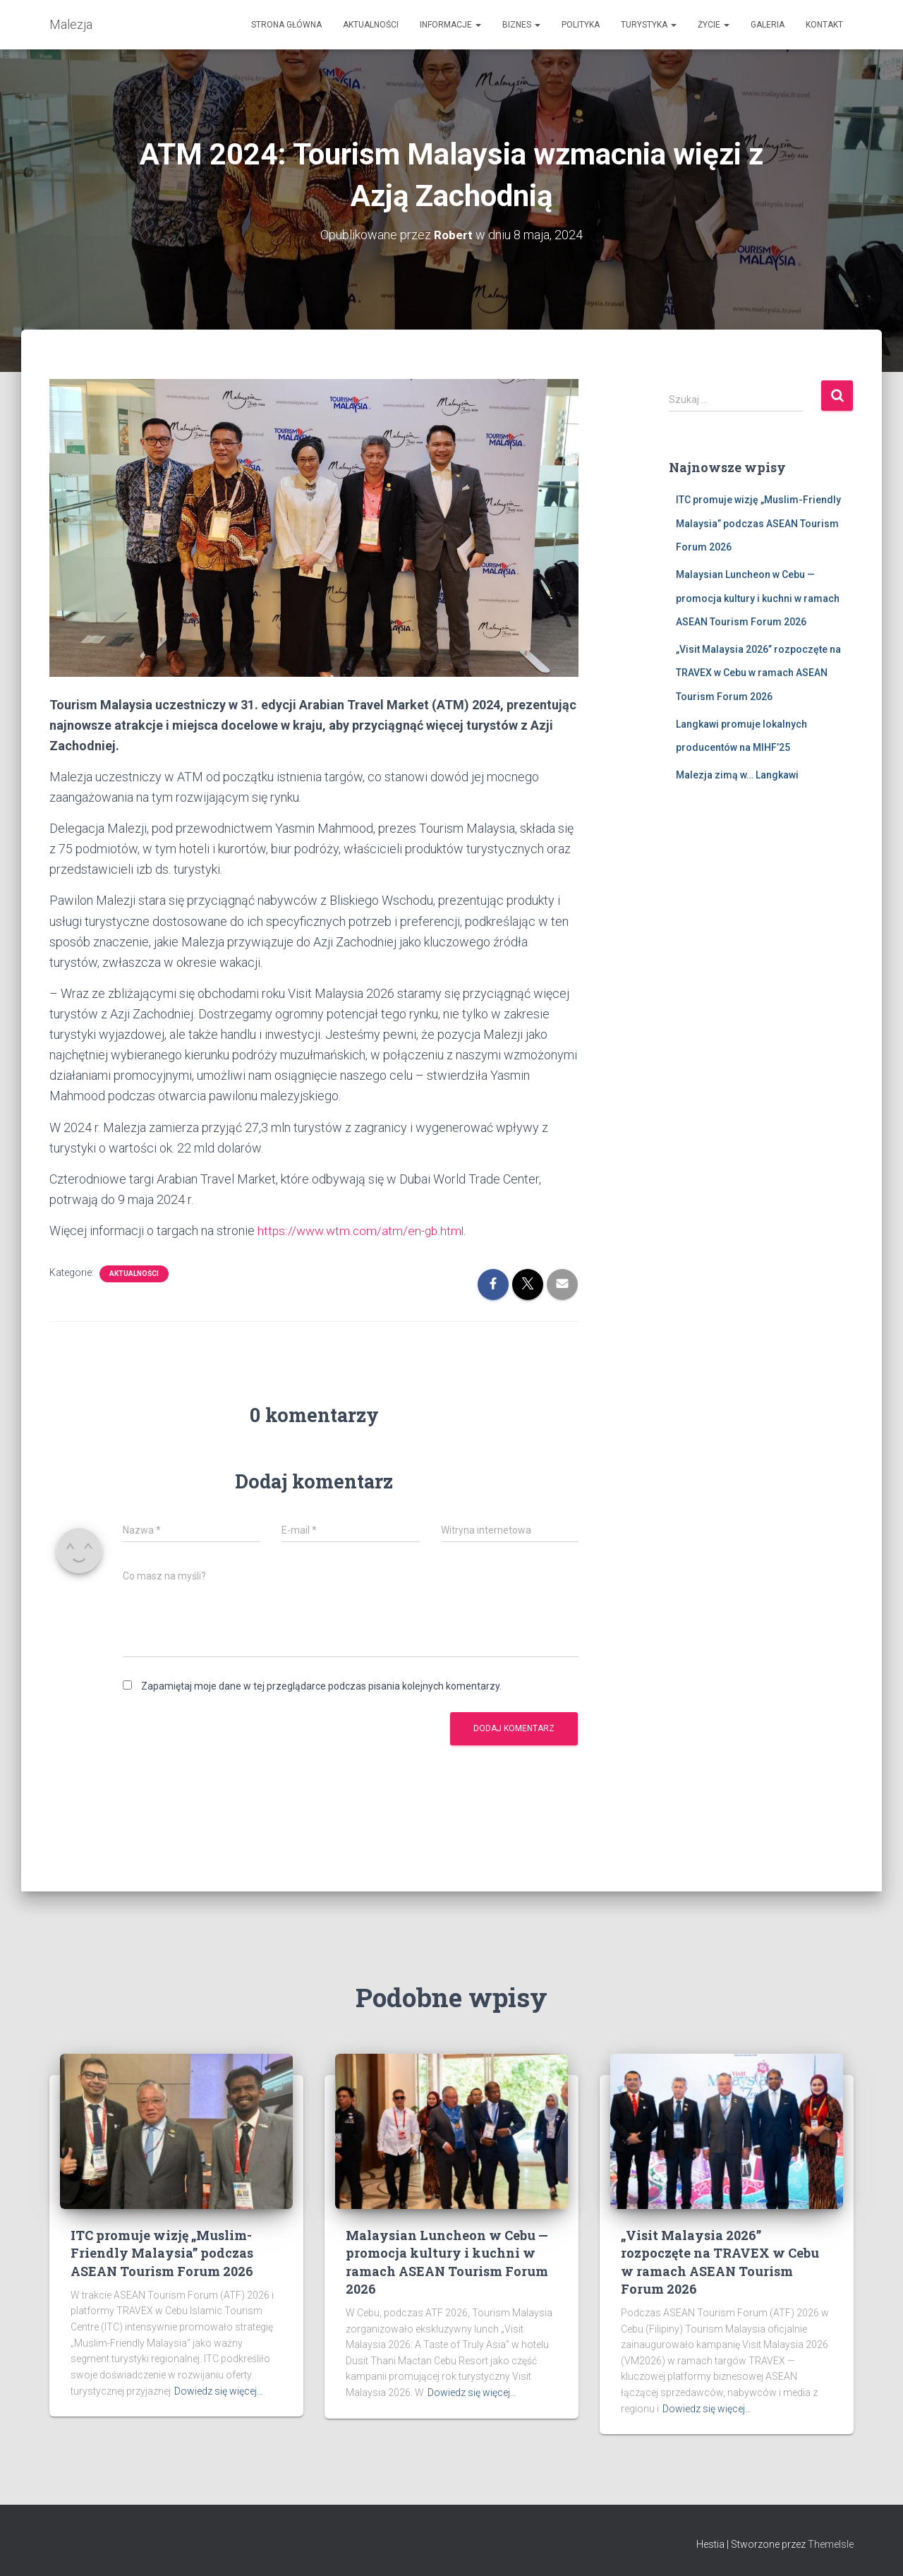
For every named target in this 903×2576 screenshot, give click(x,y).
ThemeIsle (831, 2544)
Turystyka (649, 25)
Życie (713, 25)
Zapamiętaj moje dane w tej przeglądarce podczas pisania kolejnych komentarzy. (321, 1686)
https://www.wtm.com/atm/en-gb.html (362, 1230)
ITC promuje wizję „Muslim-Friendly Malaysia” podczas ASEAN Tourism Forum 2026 (758, 523)
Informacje (450, 25)
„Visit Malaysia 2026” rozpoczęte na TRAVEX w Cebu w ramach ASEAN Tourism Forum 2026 (758, 673)
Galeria (767, 25)
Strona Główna (286, 25)
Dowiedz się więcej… (218, 2391)
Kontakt (824, 25)
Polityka (581, 25)
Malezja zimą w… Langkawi (737, 775)
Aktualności (371, 25)
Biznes (521, 25)
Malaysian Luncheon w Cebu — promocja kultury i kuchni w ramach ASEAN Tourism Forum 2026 (758, 598)
